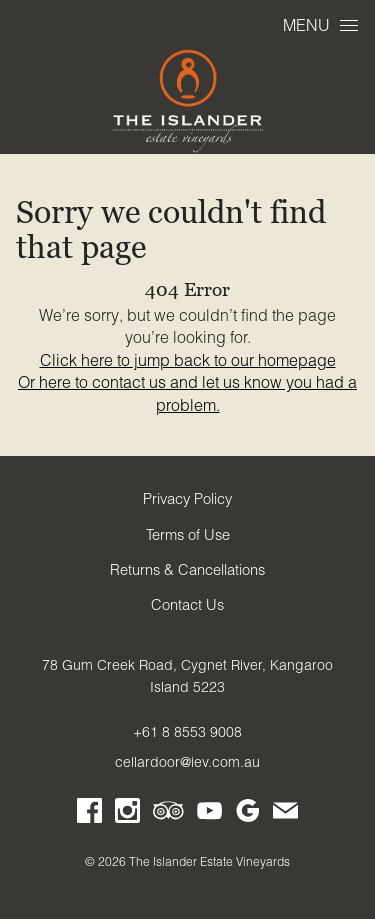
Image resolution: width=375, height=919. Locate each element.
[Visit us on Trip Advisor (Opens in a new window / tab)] (169, 814)
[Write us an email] (285, 814)
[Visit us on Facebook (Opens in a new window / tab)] (89, 814)
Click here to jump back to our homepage (188, 360)
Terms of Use (188, 535)
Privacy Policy (187, 499)
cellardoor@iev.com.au (187, 762)
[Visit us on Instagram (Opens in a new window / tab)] (127, 814)
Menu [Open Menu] (320, 25)
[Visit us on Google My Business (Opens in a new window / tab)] (247, 814)
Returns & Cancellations (187, 570)
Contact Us (187, 605)
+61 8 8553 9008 (187, 732)
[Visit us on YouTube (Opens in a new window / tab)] (209, 814)
